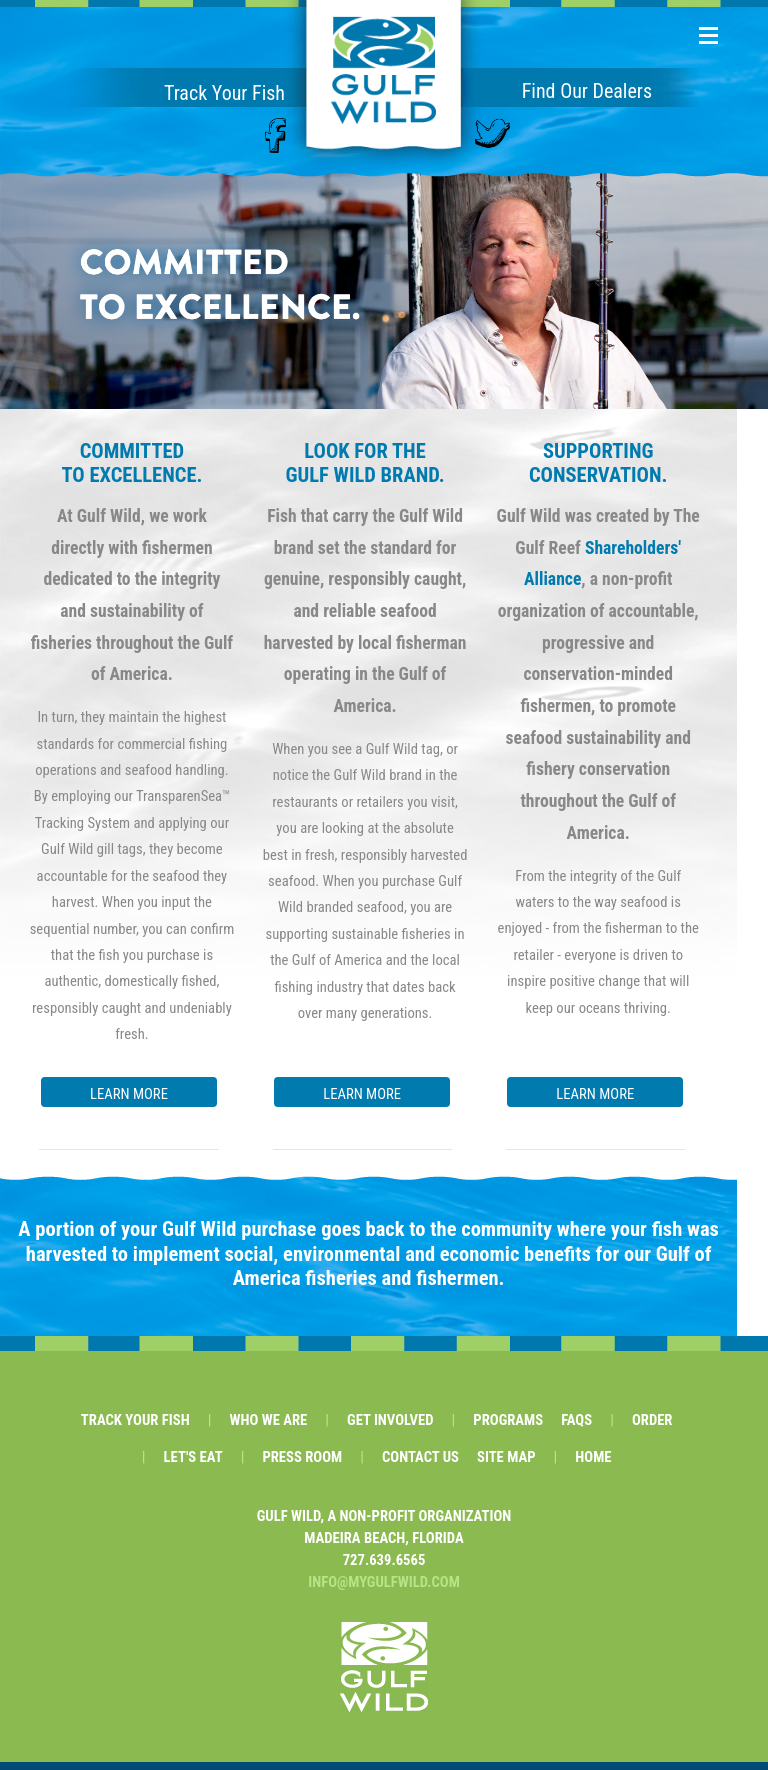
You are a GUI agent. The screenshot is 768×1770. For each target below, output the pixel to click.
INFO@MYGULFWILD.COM (384, 1590)
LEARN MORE (129, 1094)
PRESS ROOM (302, 1465)
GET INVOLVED (390, 1428)
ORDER (652, 1428)
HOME (593, 1465)
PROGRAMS (508, 1428)
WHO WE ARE (268, 1428)
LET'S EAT (193, 1465)
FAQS (576, 1428)
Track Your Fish (224, 93)
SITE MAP (506, 1465)
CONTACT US (420, 1465)
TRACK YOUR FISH (135, 1428)
